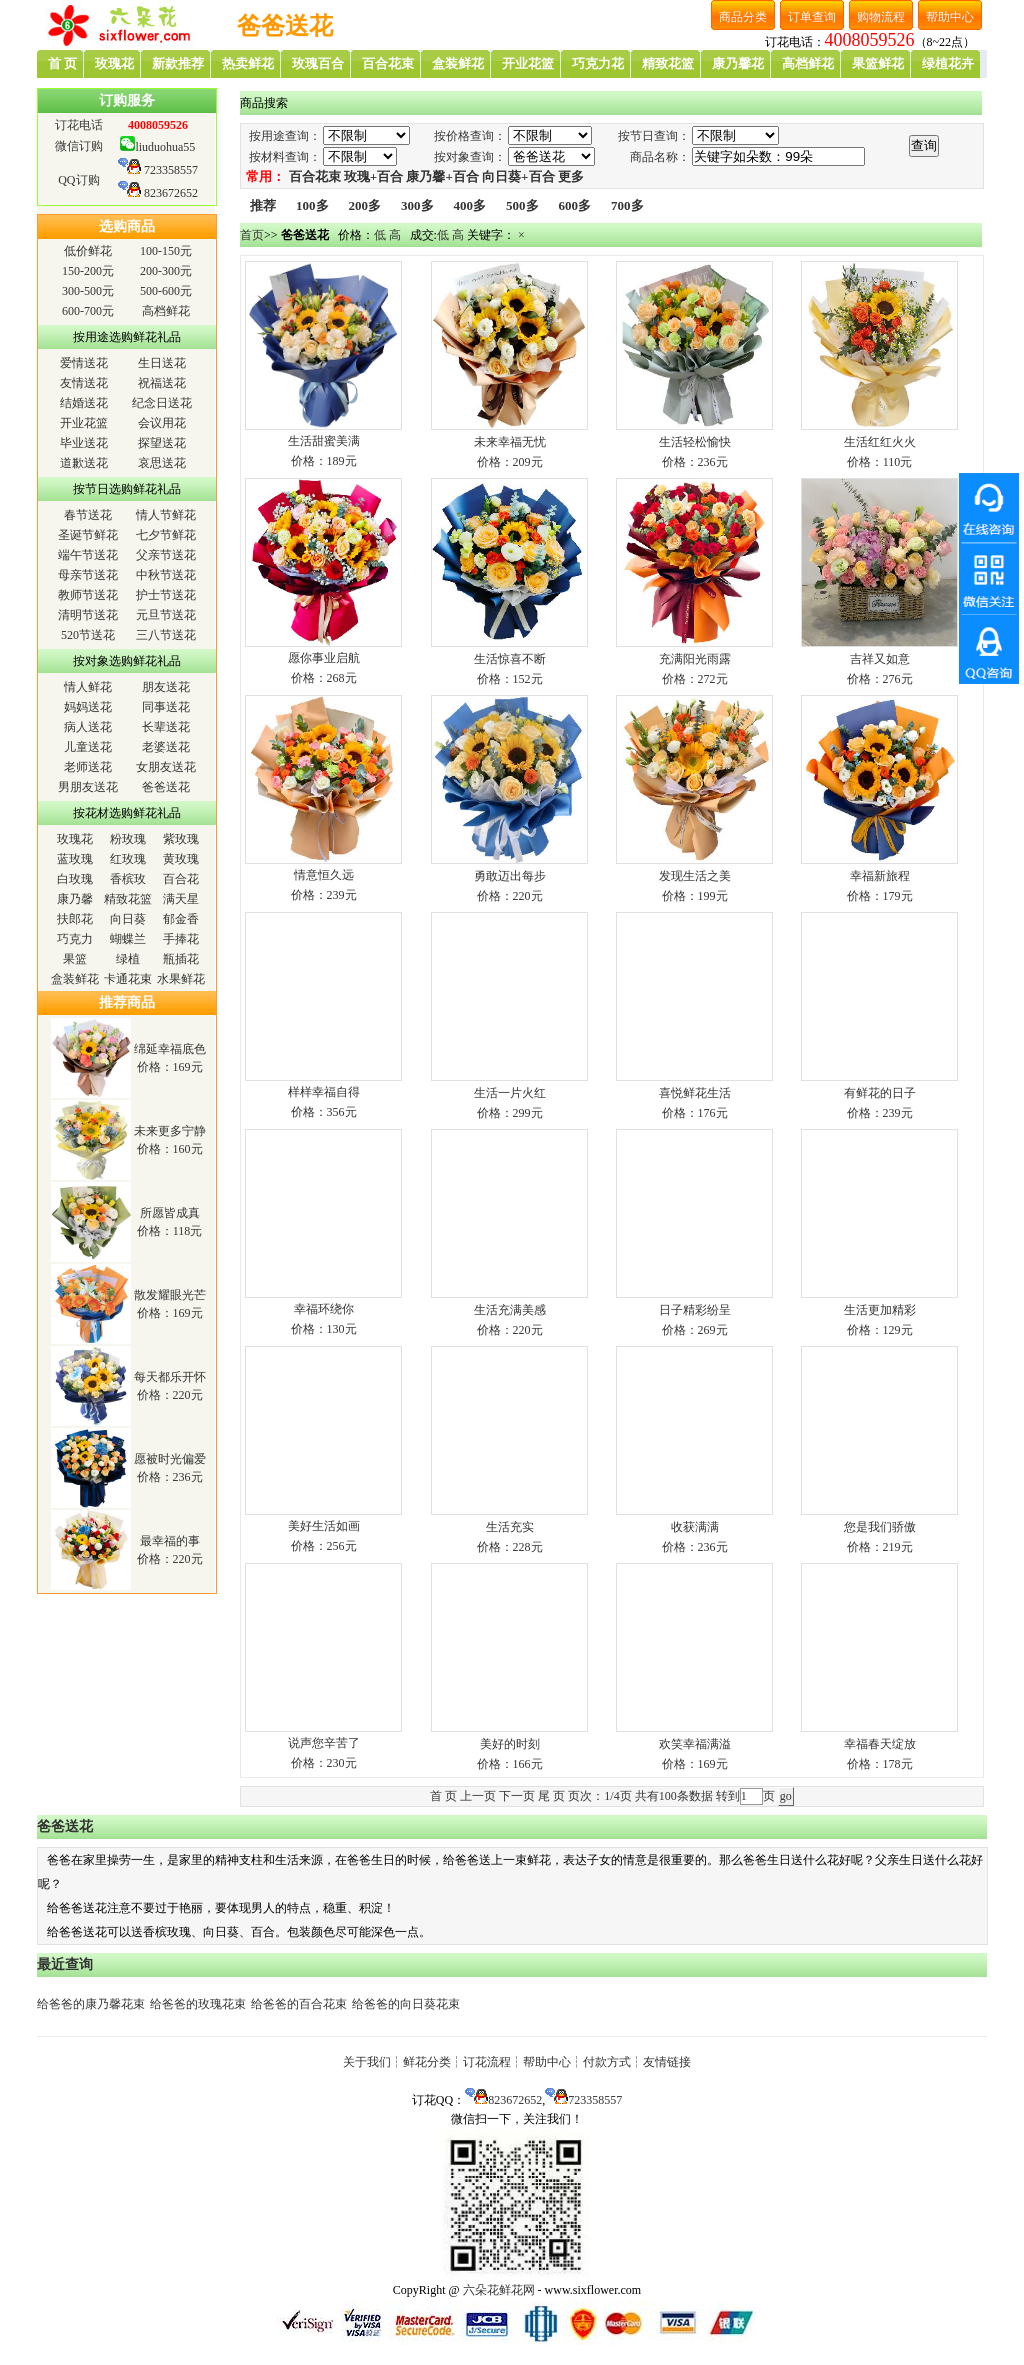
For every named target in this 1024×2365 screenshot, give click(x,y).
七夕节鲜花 (166, 535)
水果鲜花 (181, 979)
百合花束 (315, 176)
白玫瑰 (75, 879)
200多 (365, 205)
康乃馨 (75, 899)
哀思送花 (162, 463)
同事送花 (166, 707)
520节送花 (88, 635)
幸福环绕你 (324, 1309)
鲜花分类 (427, 2062)
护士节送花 (166, 595)
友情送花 (84, 383)
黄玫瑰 (181, 859)
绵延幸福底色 (170, 1049)
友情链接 (667, 2062)
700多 (627, 205)
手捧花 (181, 939)
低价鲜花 (88, 251)
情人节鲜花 (166, 515)
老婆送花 (166, 747)
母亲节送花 (88, 575)
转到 (728, 1796)
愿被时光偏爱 (170, 1459)
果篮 (75, 959)
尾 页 (551, 1796)
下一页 (517, 1796)
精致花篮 (128, 899)
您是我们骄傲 (880, 1527)
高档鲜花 (166, 311)
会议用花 (162, 423)
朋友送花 (166, 687)
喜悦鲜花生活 (695, 1093)
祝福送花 (162, 383)
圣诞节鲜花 (88, 535)
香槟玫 (128, 879)
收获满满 (695, 1527)
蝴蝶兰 (128, 939)
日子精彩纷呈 (695, 1310)
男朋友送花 (88, 787)
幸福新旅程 (880, 876)
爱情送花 (84, 363)
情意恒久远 (324, 875)
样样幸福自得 (324, 1092)
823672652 (171, 193)
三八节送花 (166, 635)
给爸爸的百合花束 (299, 2004)
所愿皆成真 (170, 1213)
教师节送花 (88, 595)
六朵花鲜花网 (499, 2290)
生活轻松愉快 (695, 442)
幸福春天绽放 (880, 1744)
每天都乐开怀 (170, 1377)
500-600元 (166, 291)
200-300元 (166, 271)
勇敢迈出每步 (510, 876)
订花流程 (487, 2062)
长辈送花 (166, 727)
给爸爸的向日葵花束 (406, 2004)
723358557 (171, 170)
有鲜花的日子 (880, 1093)
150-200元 (88, 271)
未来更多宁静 (170, 1131)
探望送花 (162, 443)
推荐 (263, 205)
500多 (522, 205)
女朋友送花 (166, 767)
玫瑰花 (75, 839)
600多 (575, 205)
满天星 (181, 899)
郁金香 (181, 919)
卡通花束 (128, 979)
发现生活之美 (695, 876)
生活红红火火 (880, 442)
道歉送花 (84, 463)
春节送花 (88, 515)
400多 (470, 205)
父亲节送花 (166, 555)
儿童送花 (88, 747)
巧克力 (75, 939)
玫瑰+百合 (373, 176)
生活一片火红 (510, 1093)
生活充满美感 (510, 1310)
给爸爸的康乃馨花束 (91, 2004)
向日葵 (128, 919)
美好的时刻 (510, 1744)
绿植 (128, 959)
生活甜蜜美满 (324, 441)
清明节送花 (88, 615)
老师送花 (88, 767)
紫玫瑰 (181, 839)
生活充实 (510, 1527)
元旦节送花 (166, 615)
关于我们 (367, 2062)
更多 (571, 176)
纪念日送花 (162, 403)
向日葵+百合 (518, 176)
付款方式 (607, 2062)
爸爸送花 (166, 787)
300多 (417, 205)
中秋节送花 (166, 575)
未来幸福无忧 (510, 442)
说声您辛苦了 (324, 1743)
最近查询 (65, 1964)
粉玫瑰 (128, 839)
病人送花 (88, 727)
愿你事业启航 (324, 658)
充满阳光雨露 (695, 659)
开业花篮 (84, 423)
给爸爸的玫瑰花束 (198, 2004)
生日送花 (162, 363)
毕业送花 (84, 443)
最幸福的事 (170, 1541)
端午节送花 (88, 555)
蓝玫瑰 (75, 859)
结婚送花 (84, 403)
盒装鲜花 (75, 979)
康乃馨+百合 (442, 176)
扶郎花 (75, 919)
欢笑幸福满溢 (695, 1744)
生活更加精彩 (880, 1310)
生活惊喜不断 (510, 659)
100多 (312, 205)
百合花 (181, 879)
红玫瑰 (128, 859)
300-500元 (88, 291)
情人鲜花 (88, 687)
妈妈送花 (88, 707)
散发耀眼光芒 (170, 1295)
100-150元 (166, 251)
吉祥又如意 (880, 659)
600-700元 (88, 311)
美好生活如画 (324, 1526)
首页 (252, 235)
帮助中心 (547, 2062)
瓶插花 (181, 959)
